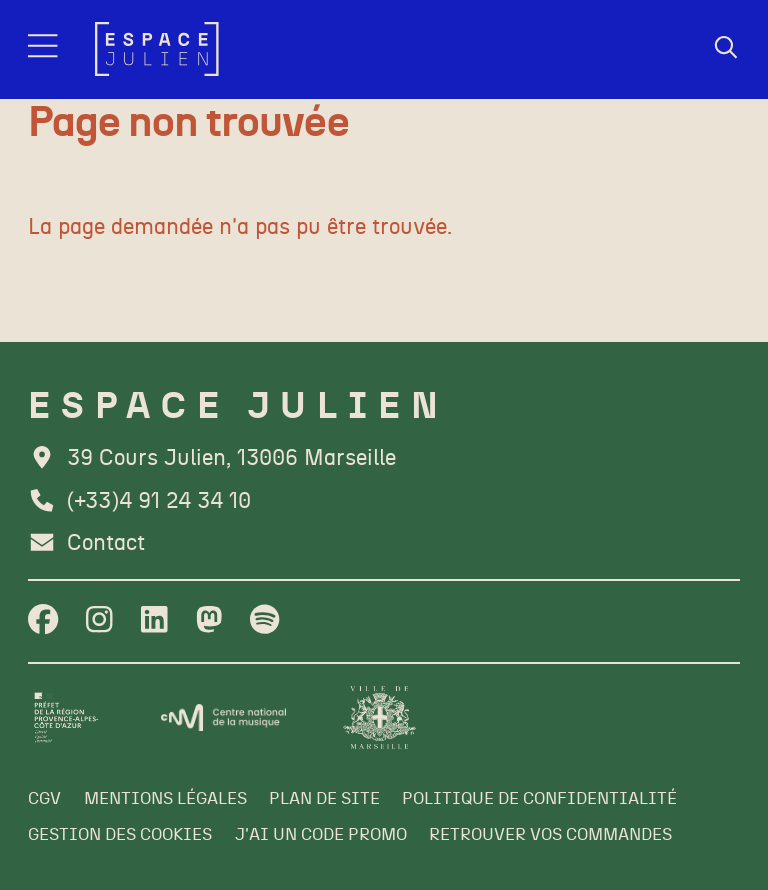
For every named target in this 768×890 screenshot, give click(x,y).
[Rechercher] (726, 49)
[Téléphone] (139, 502)
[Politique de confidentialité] (539, 799)
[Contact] (86, 544)
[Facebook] (43, 621)
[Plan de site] (324, 799)
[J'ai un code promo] (321, 835)
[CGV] (44, 799)
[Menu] (45, 49)
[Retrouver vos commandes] (550, 835)
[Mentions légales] (165, 799)
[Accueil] (157, 49)
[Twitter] (209, 621)
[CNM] (224, 717)
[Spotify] (264, 621)
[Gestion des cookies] (120, 835)
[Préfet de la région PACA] (66, 717)
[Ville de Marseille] (379, 717)
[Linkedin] (154, 621)
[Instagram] (99, 621)
